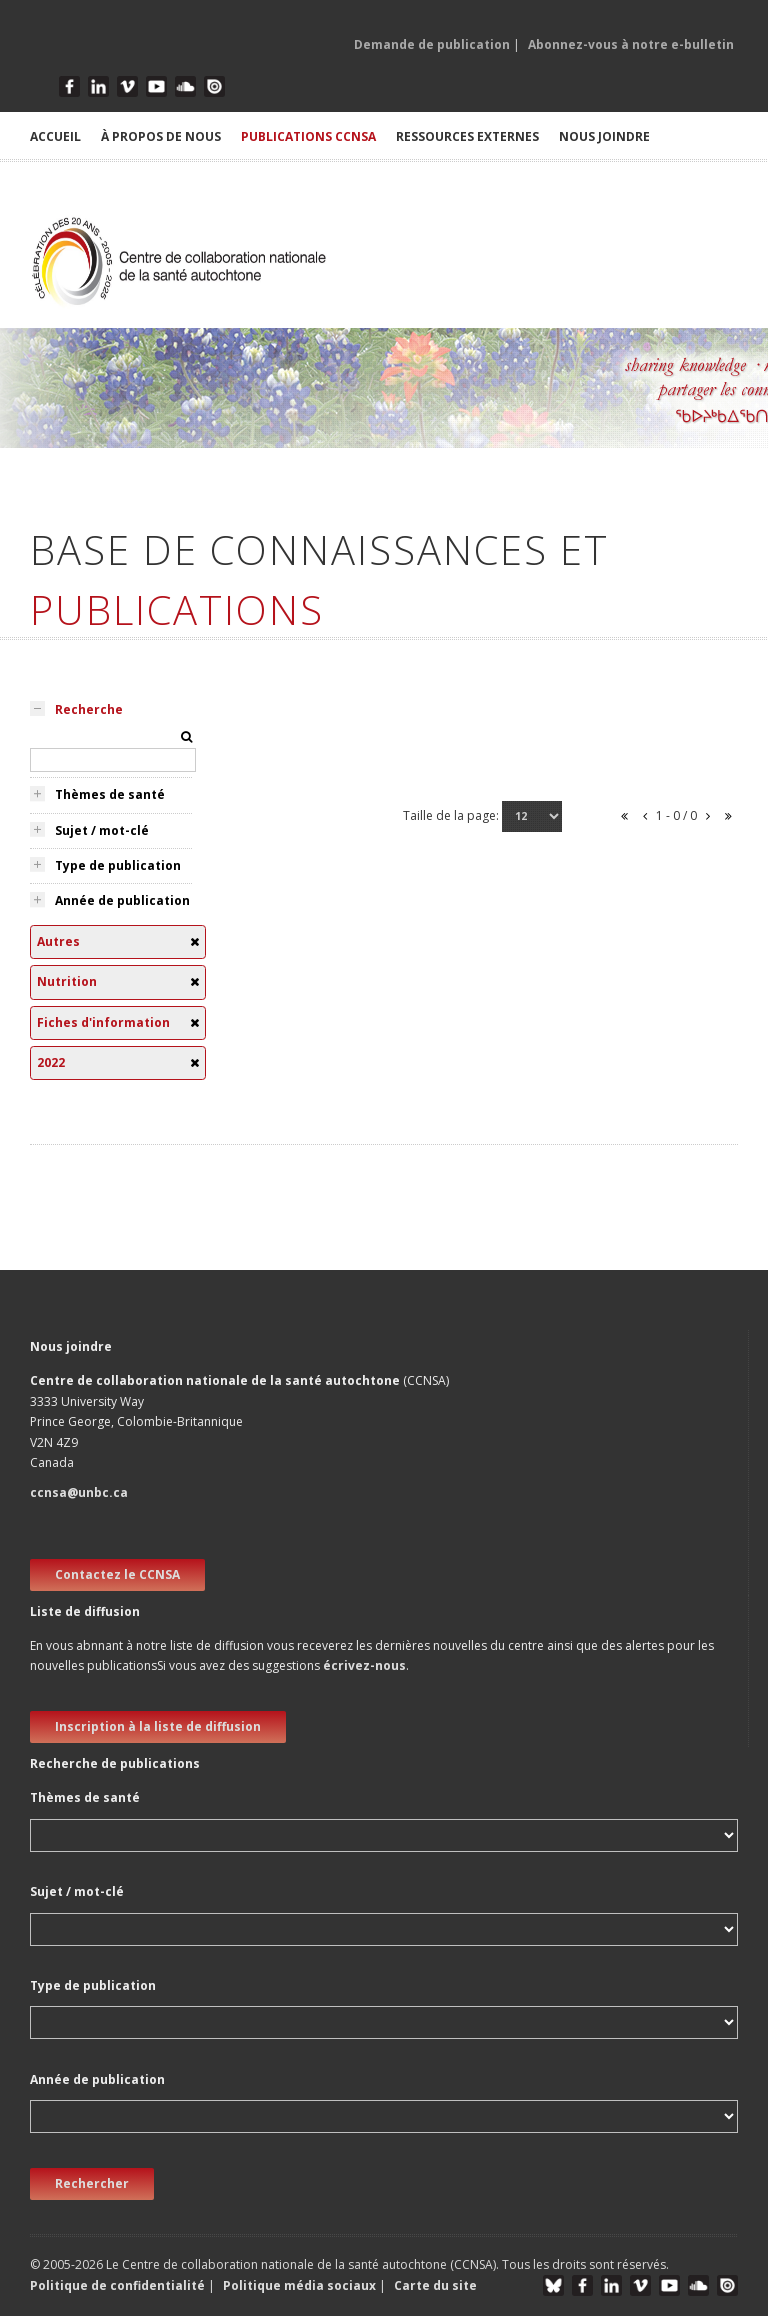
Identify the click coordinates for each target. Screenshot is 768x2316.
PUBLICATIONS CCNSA (308, 136)
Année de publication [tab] (122, 900)
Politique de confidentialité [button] (119, 2285)
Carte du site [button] (435, 2285)
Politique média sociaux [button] (299, 2285)
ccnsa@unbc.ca (79, 1492)
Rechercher (92, 2183)
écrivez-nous (364, 1665)
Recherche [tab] (89, 709)
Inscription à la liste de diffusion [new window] (158, 1726)
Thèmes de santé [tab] (110, 794)
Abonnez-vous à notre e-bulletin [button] (631, 44)
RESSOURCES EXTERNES (467, 136)
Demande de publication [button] (432, 44)
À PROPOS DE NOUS (161, 136)
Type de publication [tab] (118, 865)
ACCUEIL (55, 136)
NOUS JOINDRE (604, 136)
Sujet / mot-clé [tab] (102, 830)
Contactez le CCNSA (117, 1574)
